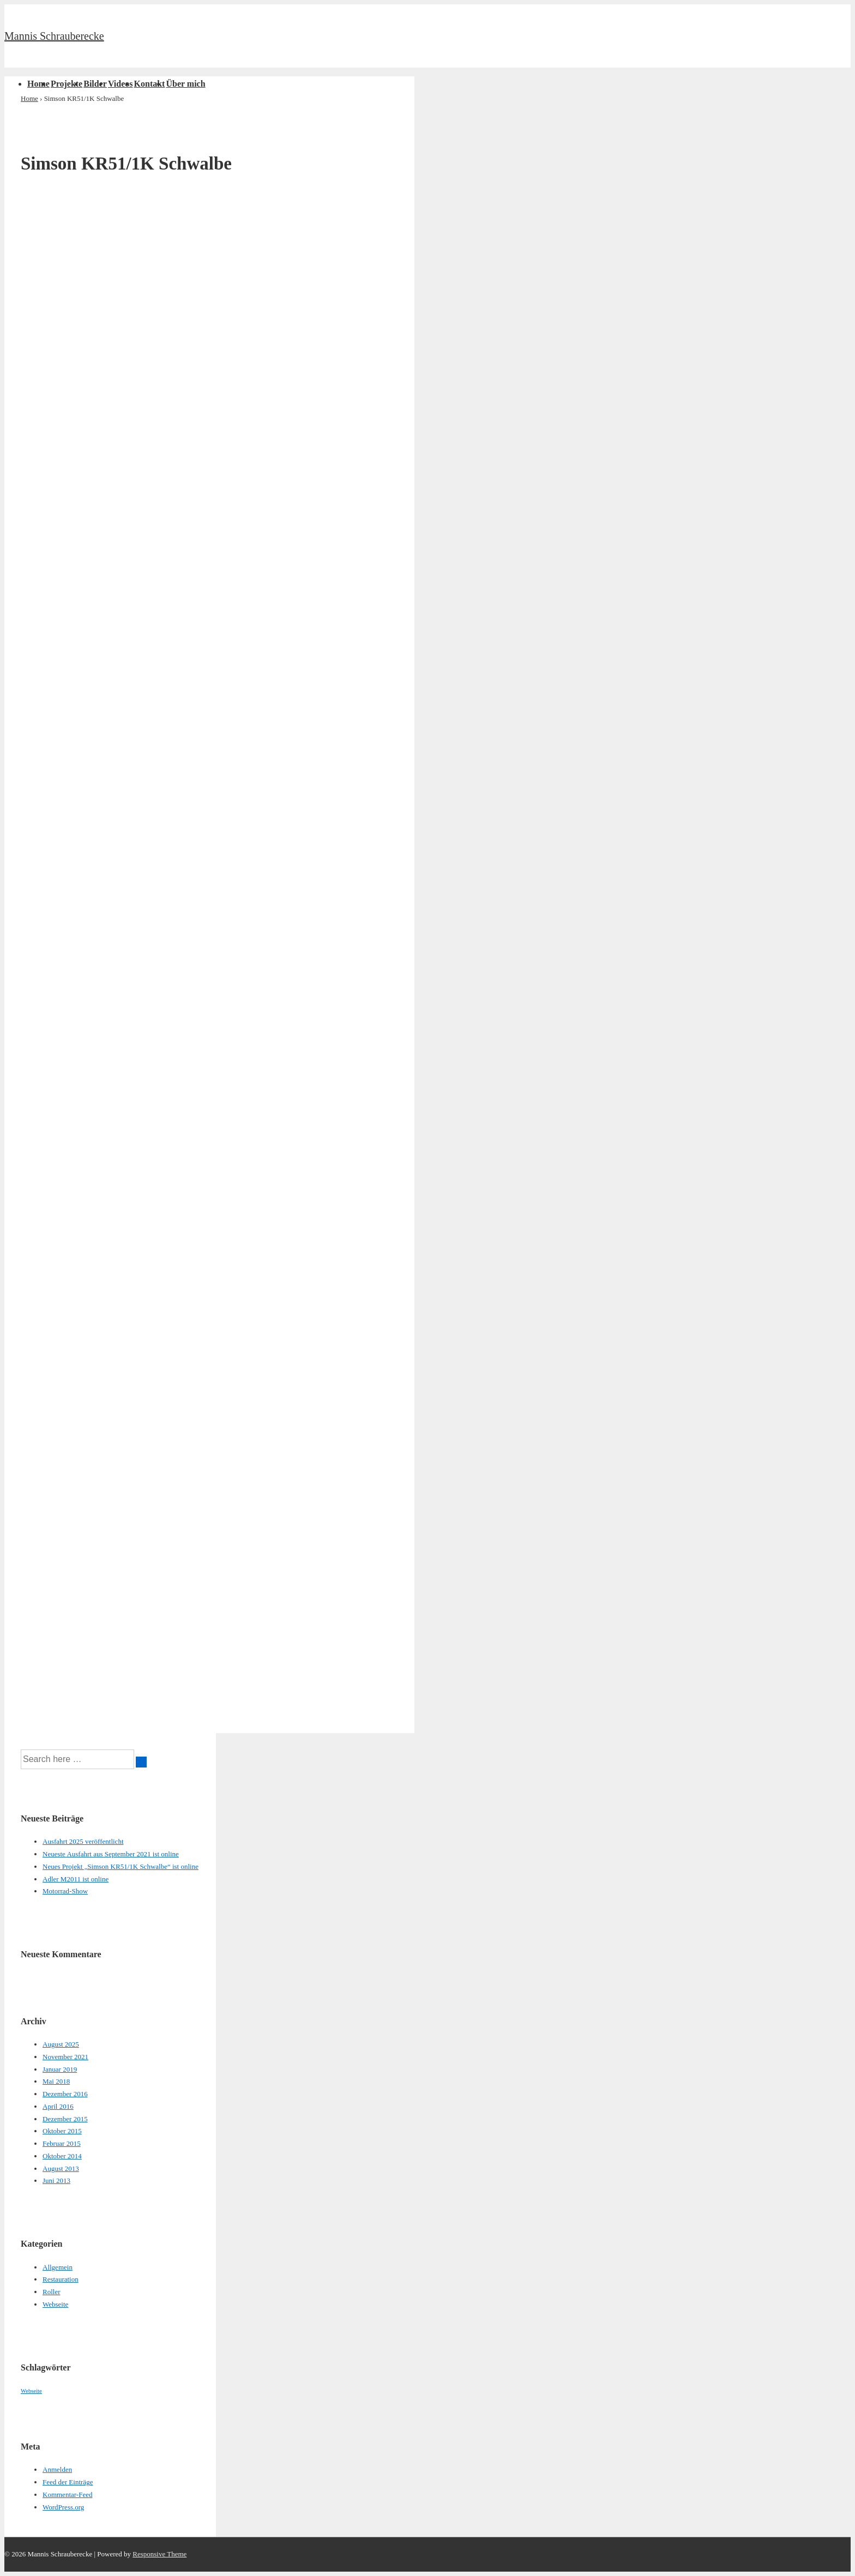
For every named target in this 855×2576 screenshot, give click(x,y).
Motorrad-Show (65, 1891)
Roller (52, 2292)
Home (38, 83)
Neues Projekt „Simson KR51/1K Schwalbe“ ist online (120, 1866)
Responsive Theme (159, 2554)
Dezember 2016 (65, 2094)
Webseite (55, 2304)
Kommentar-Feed (67, 2494)
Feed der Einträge (68, 2482)
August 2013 (61, 2168)
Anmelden (57, 2469)
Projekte (66, 83)
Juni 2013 (56, 2180)
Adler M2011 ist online (76, 1879)
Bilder (95, 83)
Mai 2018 (56, 2081)
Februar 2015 (62, 2143)
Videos (120, 83)
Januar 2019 (60, 2069)
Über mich (185, 83)
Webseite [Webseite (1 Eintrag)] (31, 2391)
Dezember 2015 (65, 2119)
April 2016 (58, 2106)
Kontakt (149, 83)
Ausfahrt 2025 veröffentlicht (83, 1841)
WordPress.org (63, 2507)
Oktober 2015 (62, 2131)
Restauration (61, 2279)
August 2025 (61, 2044)
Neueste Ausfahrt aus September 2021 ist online (111, 1854)
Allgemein (58, 2267)
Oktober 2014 (62, 2156)
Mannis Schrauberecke (54, 36)
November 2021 (65, 2057)
